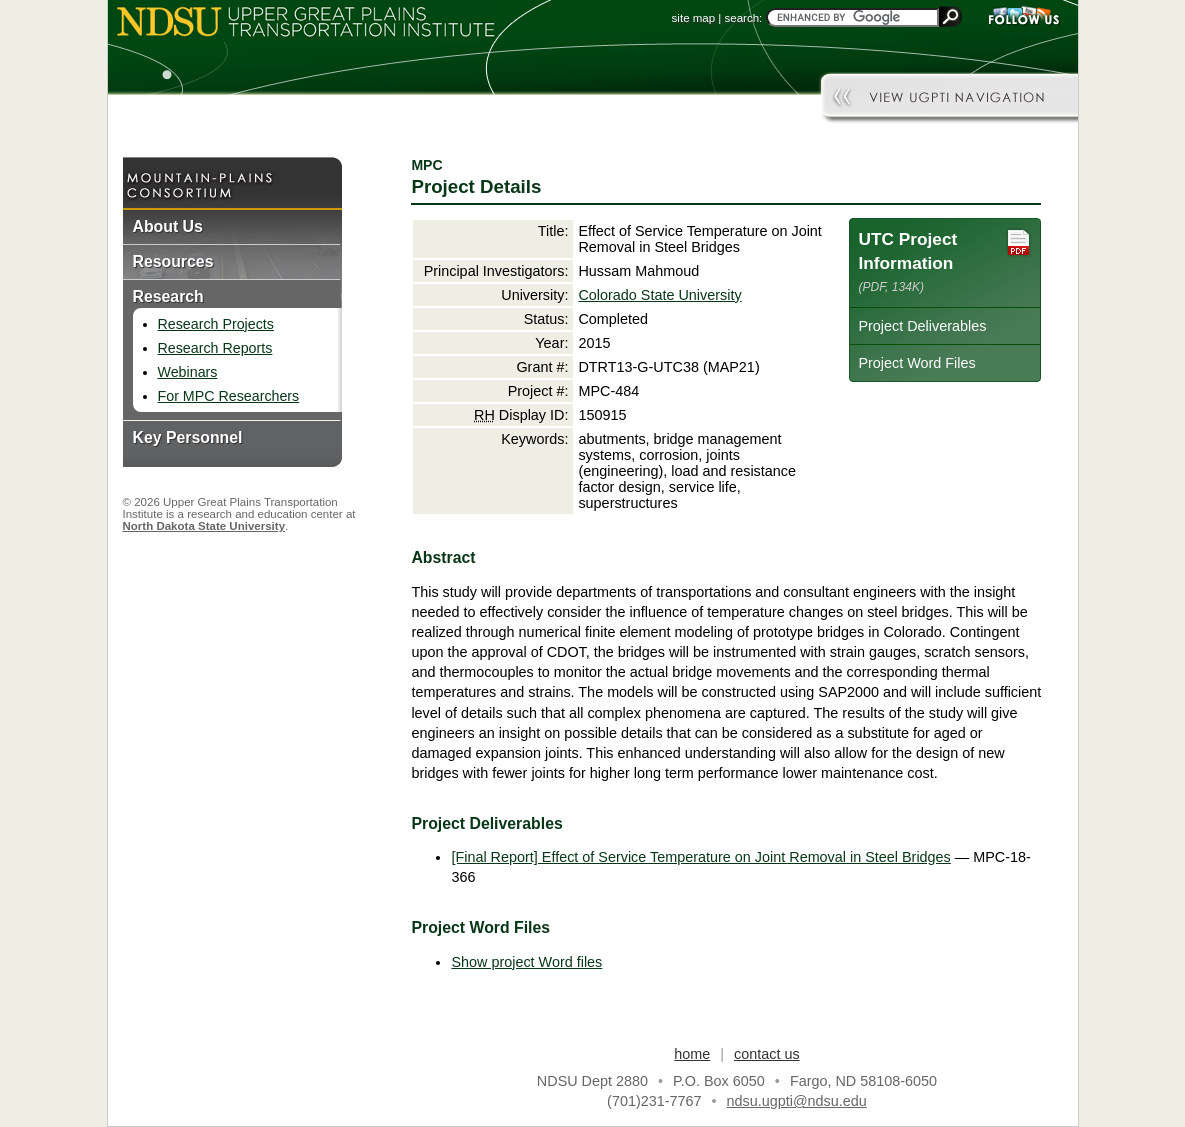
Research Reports (215, 348)
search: (744, 18)
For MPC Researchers (229, 396)
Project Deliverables (922, 326)
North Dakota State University (204, 526)
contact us (767, 1054)
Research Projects (216, 324)
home (692, 1054)
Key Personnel (188, 437)
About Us (168, 226)
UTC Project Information (945, 260)
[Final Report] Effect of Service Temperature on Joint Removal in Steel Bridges (700, 857)
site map (694, 18)
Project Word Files (916, 363)
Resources (173, 261)
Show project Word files (526, 962)
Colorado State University (659, 295)
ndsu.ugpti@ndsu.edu (797, 1101)
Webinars (188, 372)
